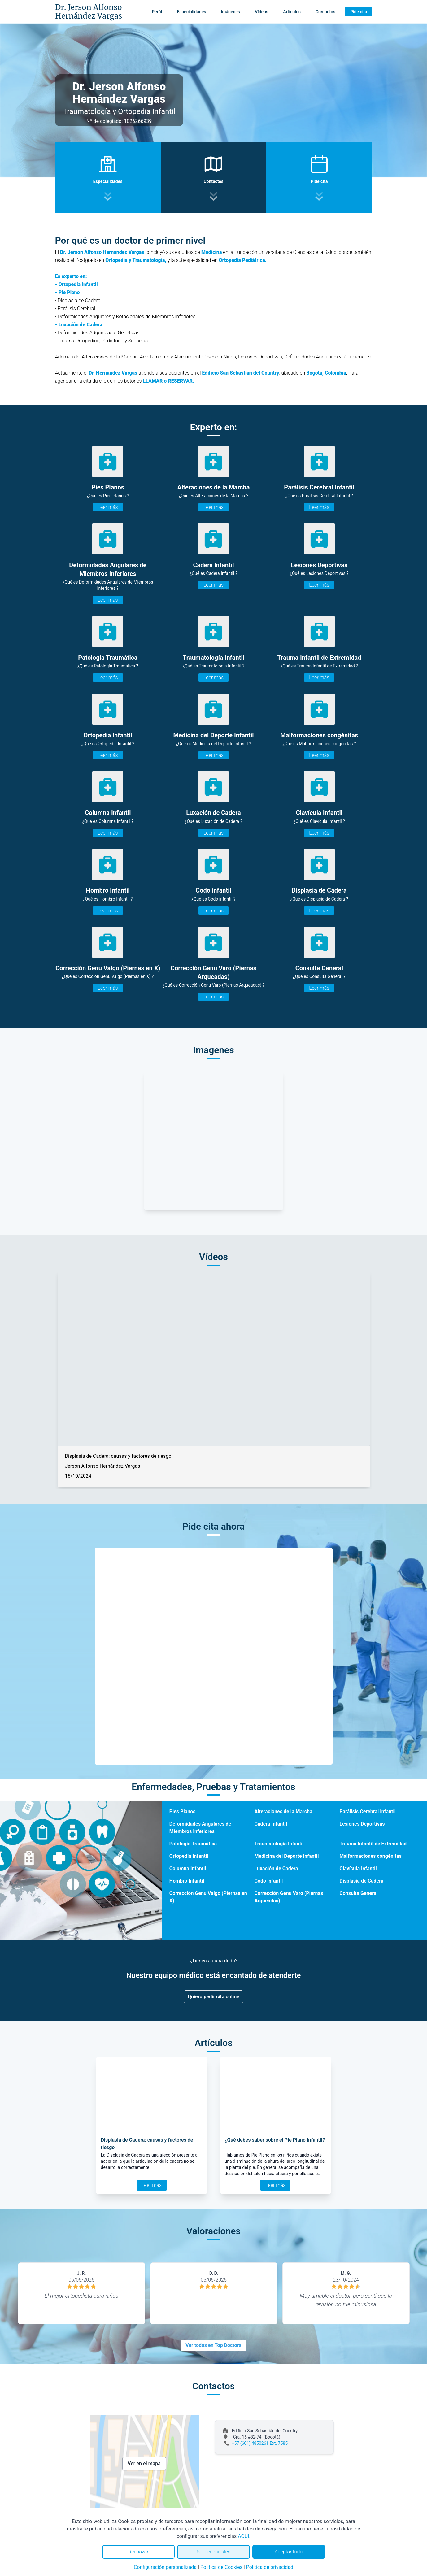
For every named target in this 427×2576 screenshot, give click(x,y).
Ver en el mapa (144, 2463)
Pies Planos (182, 1811)
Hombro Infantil (186, 1881)
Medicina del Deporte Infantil (286, 1856)
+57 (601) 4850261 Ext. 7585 (260, 2443)
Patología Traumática (193, 1844)
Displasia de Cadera (361, 1881)
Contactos (325, 11)
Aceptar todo (289, 2552)
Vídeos (261, 11)
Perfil (157, 11)
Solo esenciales (213, 2552)
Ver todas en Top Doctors (213, 2345)
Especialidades (191, 11)
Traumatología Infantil (278, 1844)
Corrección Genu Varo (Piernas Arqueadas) (288, 1897)
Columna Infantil (187, 1868)
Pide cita (358, 11)
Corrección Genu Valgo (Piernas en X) (208, 1897)
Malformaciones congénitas (370, 1856)
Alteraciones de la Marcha (283, 1811)
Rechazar (138, 2552)
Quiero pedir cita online (213, 1997)
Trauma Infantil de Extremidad (373, 1844)
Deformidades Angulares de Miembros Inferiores (200, 1827)
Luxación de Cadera (276, 1868)
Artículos (292, 11)
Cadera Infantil (270, 1824)
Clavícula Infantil (358, 1868)
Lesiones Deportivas (362, 1824)
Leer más (108, 507)
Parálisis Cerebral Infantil (367, 1811)
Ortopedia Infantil (188, 1856)
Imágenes (230, 11)
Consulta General (358, 1893)
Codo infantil (268, 1881)
